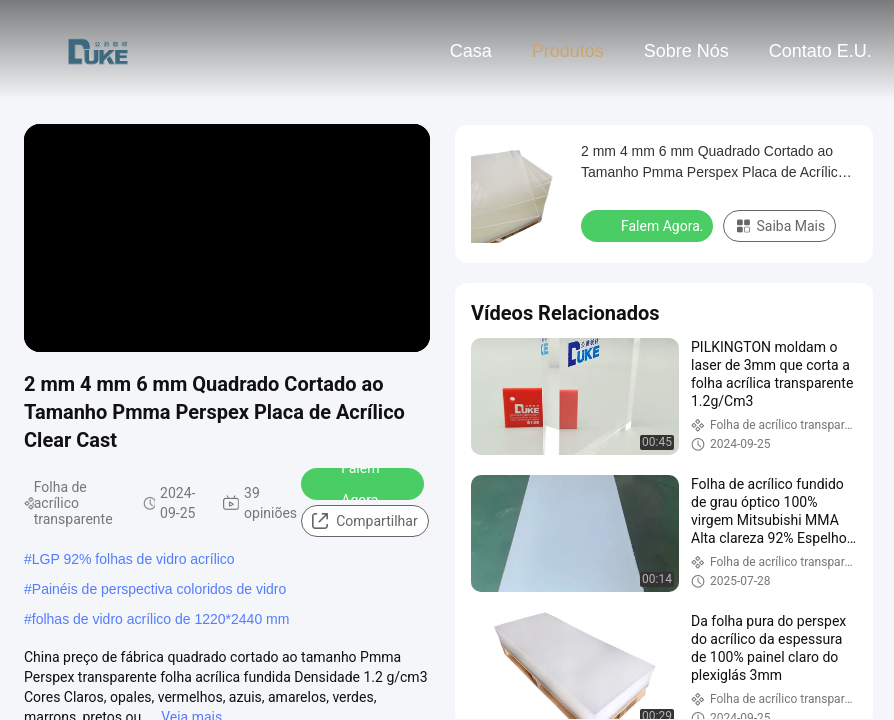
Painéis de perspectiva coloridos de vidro (159, 589)
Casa (471, 51)
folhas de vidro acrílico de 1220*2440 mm (161, 619)
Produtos (568, 51)
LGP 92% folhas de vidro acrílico (133, 559)
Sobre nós (686, 51)
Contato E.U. (820, 51)
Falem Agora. (348, 484)
